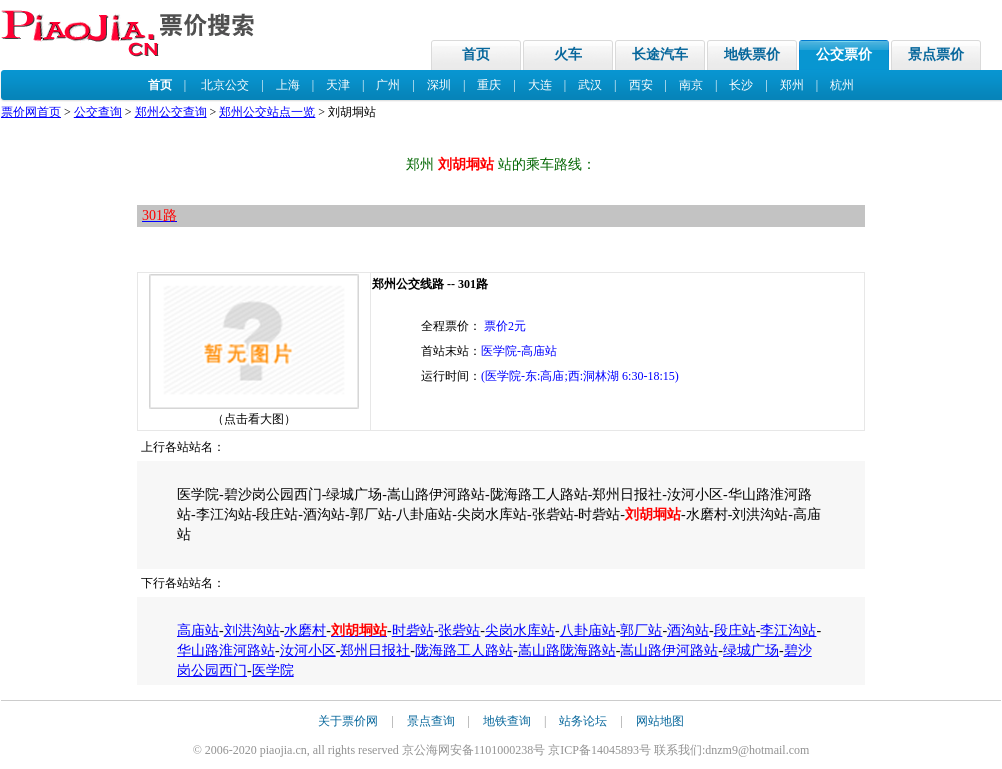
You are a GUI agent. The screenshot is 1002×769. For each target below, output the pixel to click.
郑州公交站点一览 (267, 112)
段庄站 (735, 630)
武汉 (590, 85)
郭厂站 (641, 630)
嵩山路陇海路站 (567, 650)
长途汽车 (660, 54)
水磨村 (305, 630)
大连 (540, 85)
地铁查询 (507, 721)
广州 (388, 85)
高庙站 (198, 630)
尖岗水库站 (520, 630)
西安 (641, 85)
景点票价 (936, 54)
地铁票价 (752, 54)
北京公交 (225, 85)
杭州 (842, 85)
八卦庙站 (588, 630)
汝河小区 (308, 650)
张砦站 (459, 630)
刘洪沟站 (252, 630)
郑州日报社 (375, 650)
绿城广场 (751, 650)
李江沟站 (788, 630)
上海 (288, 85)
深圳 (439, 85)
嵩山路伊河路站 (669, 650)
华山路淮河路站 (226, 650)
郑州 (792, 85)
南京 (691, 85)
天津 (338, 85)
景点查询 (431, 721)
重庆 (489, 85)
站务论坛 (583, 721)
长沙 (741, 85)
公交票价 (844, 54)
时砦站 (413, 630)
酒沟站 (688, 630)
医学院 (273, 670)
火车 (568, 54)
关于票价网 (348, 721)
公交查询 (98, 112)
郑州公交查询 (171, 112)
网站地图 (660, 721)
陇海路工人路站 (464, 650)
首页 (476, 54)
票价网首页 (31, 112)
